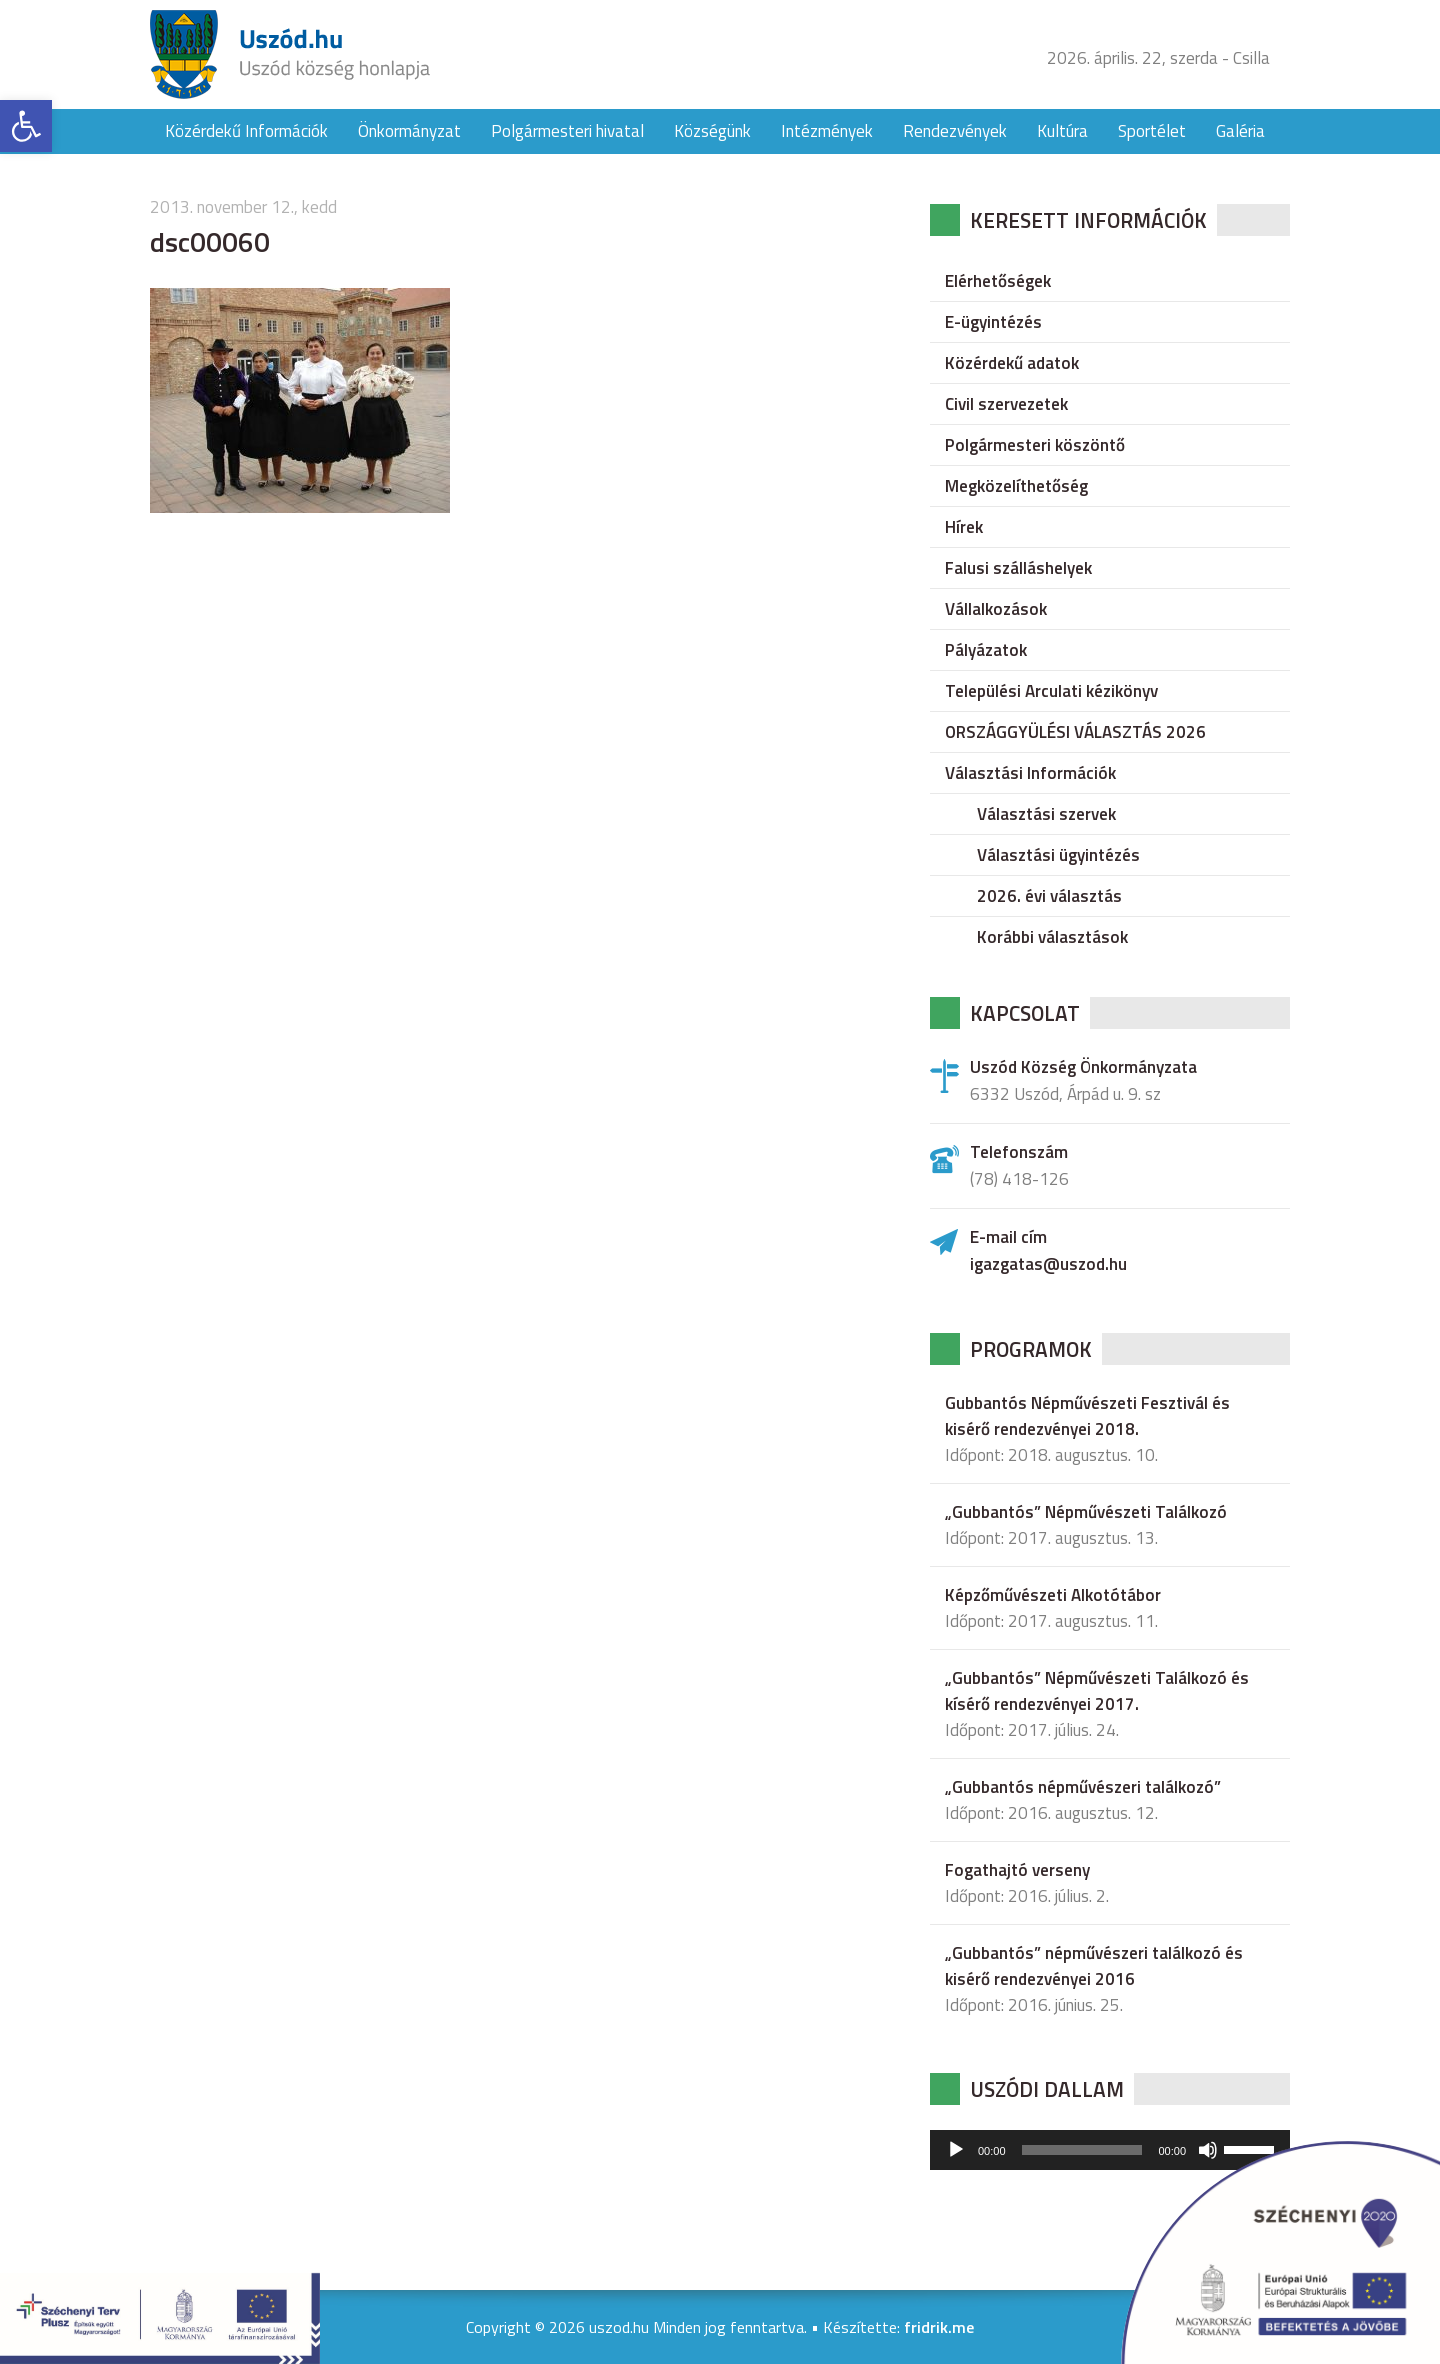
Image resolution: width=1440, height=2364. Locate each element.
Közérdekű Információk (246, 131)
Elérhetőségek (998, 281)
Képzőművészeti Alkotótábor (1053, 1595)
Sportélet (1152, 131)
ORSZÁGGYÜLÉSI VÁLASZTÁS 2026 (1075, 732)
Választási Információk (1030, 773)
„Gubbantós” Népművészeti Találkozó (1086, 1512)
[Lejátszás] (956, 2150)
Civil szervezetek (1006, 404)
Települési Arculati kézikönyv (1051, 691)
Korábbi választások (1052, 937)
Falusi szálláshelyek (1018, 568)
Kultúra (1062, 131)
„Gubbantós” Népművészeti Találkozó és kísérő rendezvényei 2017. (1097, 1691)
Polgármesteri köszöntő (1035, 445)
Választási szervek (1046, 814)
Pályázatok (986, 650)
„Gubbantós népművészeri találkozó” (1083, 1787)
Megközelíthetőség (1016, 486)
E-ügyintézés (993, 322)
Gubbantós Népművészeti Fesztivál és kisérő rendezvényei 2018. (1087, 1416)
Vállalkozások (996, 609)
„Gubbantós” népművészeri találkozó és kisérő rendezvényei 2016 (1094, 1966)
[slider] (1082, 2150)
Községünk (712, 131)
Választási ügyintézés (1058, 855)
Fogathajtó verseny (1017, 1870)
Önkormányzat (409, 131)
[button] (26, 126)
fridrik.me (939, 2327)
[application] (1110, 2150)
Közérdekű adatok (1012, 363)
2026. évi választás (1049, 896)
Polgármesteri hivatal (567, 131)
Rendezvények (955, 131)
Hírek (964, 527)
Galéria (1240, 131)
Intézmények (827, 131)
